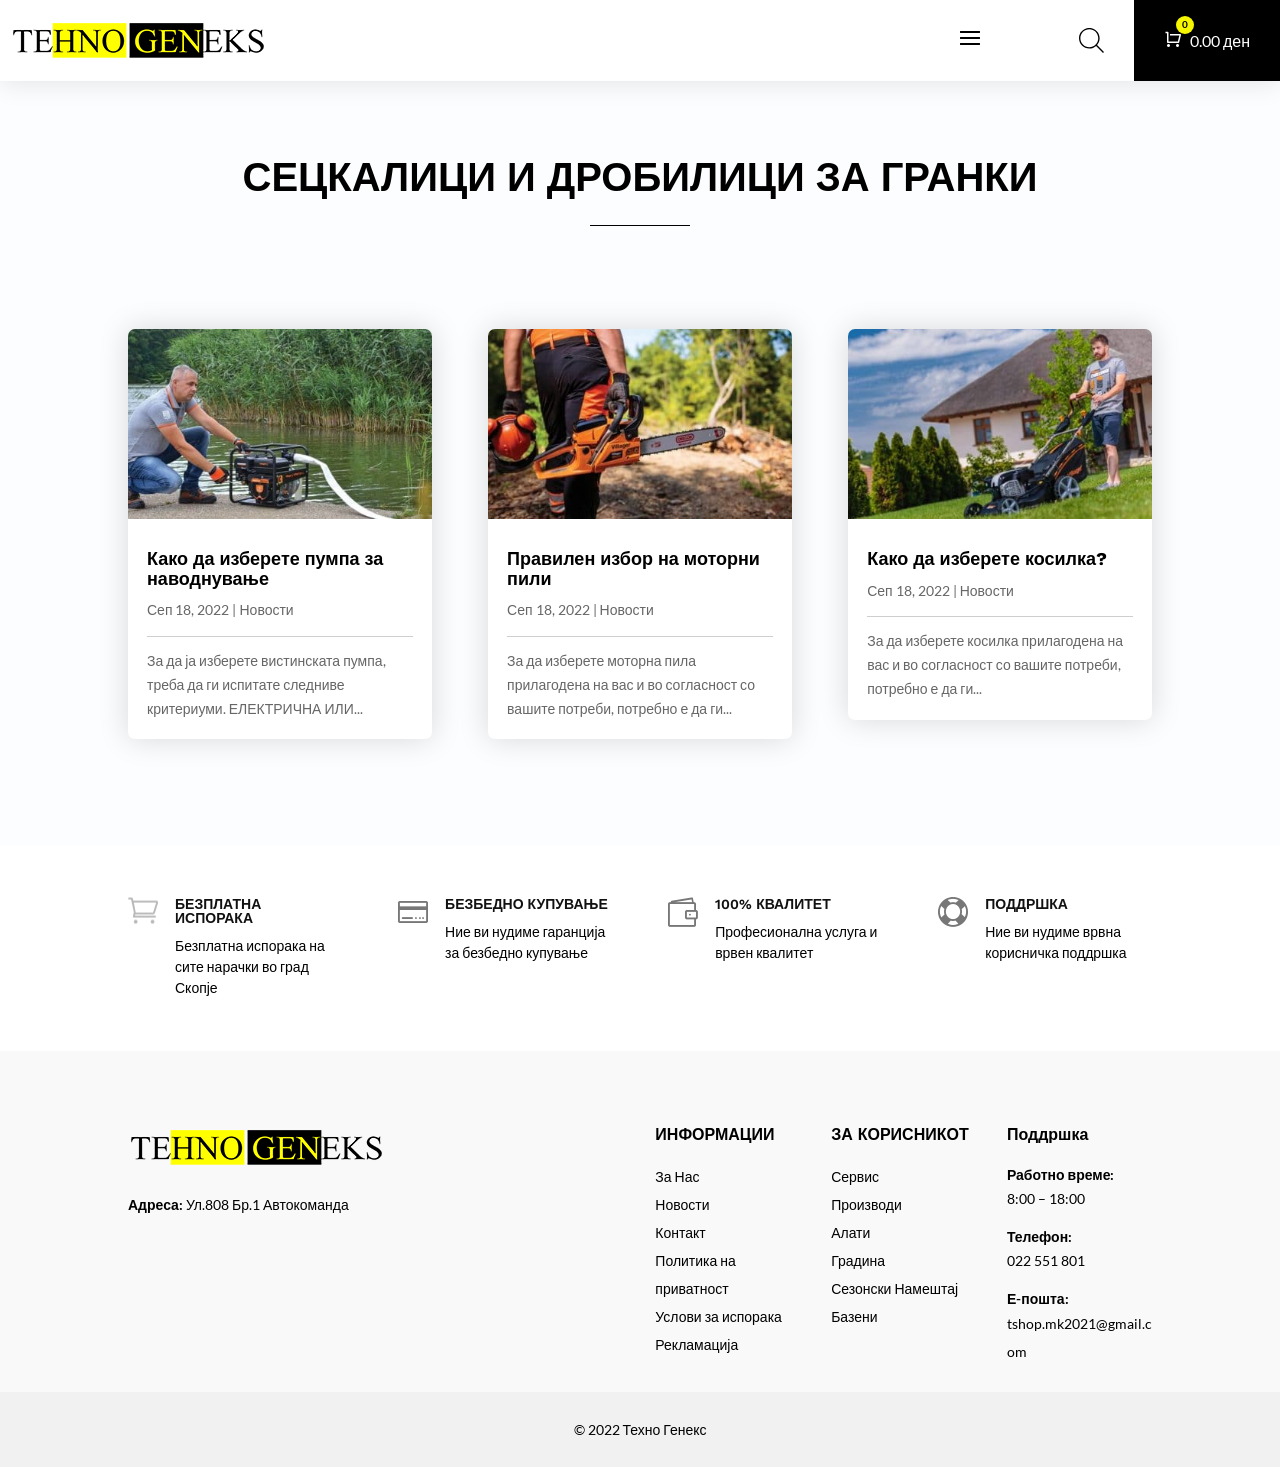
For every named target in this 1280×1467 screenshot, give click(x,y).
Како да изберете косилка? (987, 558)
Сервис (855, 1176)
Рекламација (696, 1344)
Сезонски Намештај (894, 1288)
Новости (266, 609)
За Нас (677, 1176)
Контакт (680, 1232)
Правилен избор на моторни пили (633, 568)
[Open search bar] (1091, 40)
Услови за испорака (718, 1316)
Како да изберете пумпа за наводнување (265, 568)
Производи (866, 1204)
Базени (854, 1316)
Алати (850, 1232)
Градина (858, 1260)
